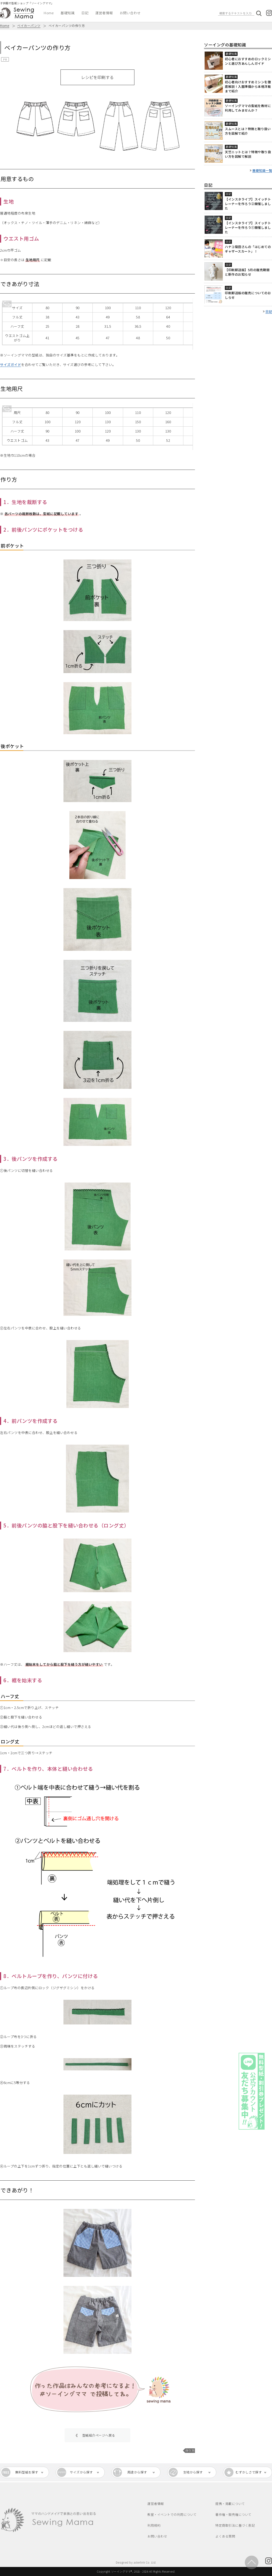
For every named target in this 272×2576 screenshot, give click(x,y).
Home (49, 12)
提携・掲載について (230, 2503)
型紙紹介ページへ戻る (98, 2435)
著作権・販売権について (233, 2514)
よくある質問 (225, 2536)
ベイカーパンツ (29, 25)
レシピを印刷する (97, 77)
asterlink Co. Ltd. (145, 2562)
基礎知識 (68, 12)
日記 (84, 12)
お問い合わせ (130, 12)
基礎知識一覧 (262, 170)
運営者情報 (104, 12)
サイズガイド (10, 364)
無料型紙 (26, 2472)
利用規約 (153, 2525)
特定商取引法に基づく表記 (235, 2525)
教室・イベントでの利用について (172, 2514)
